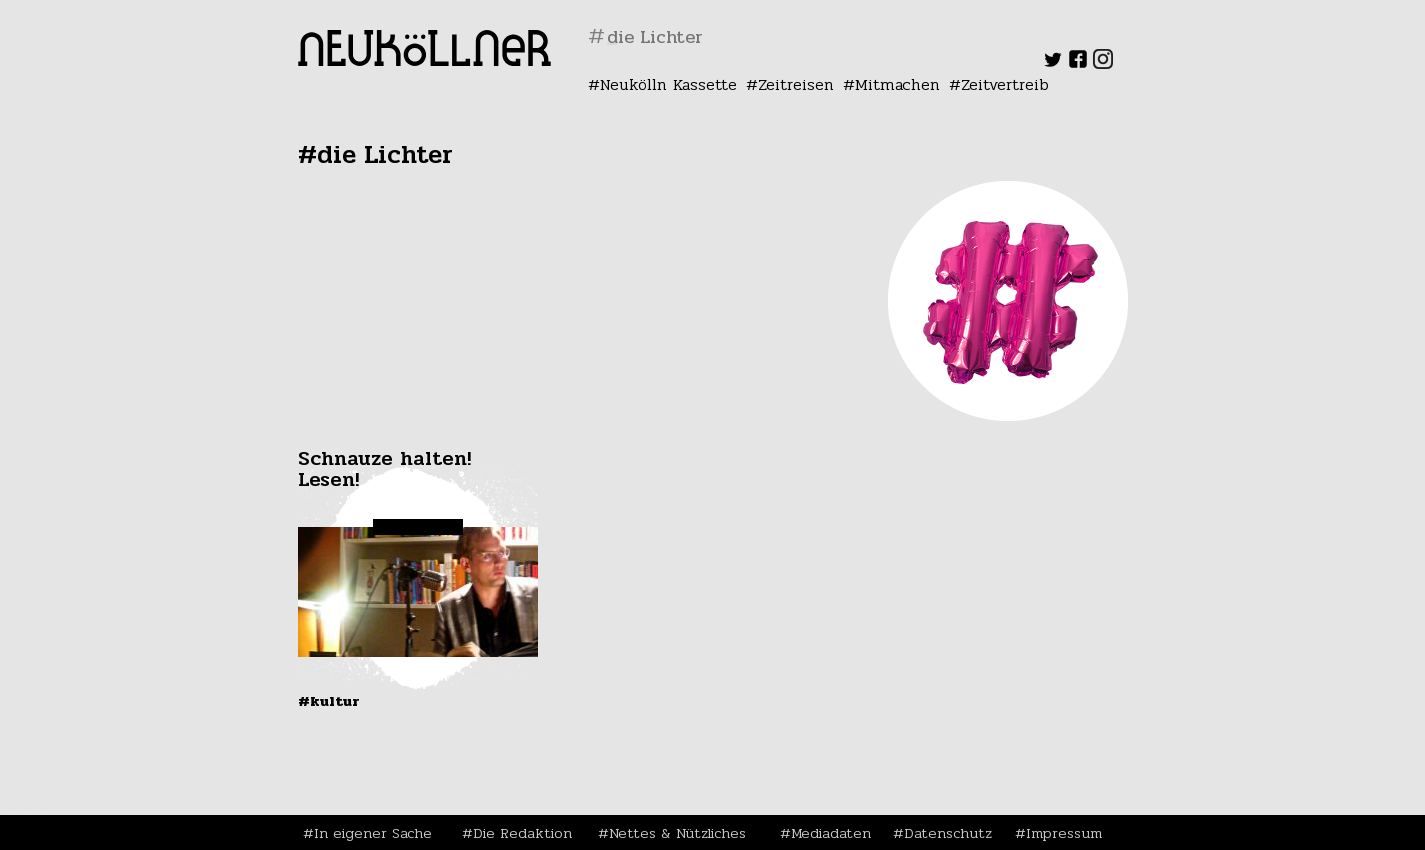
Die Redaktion (522, 833)
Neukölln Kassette (668, 84)
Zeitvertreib (1005, 84)
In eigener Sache (373, 833)
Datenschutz (948, 833)
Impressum (1064, 833)
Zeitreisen (796, 84)
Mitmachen (897, 84)
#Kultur (329, 701)
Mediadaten (831, 833)
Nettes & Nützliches (677, 833)
